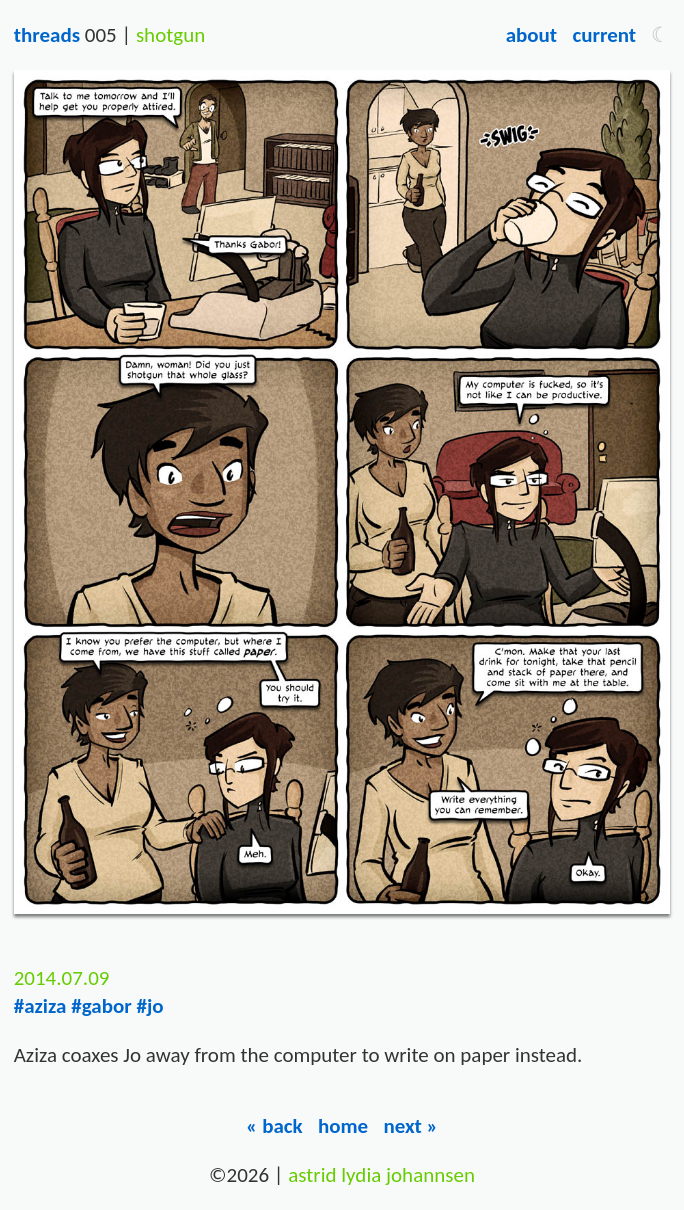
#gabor (101, 1006)
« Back (274, 1126)
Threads (47, 35)
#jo (149, 1006)
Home (343, 1126)
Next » (410, 1126)
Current (604, 35)
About (531, 35)
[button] (660, 35)
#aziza (40, 1006)
